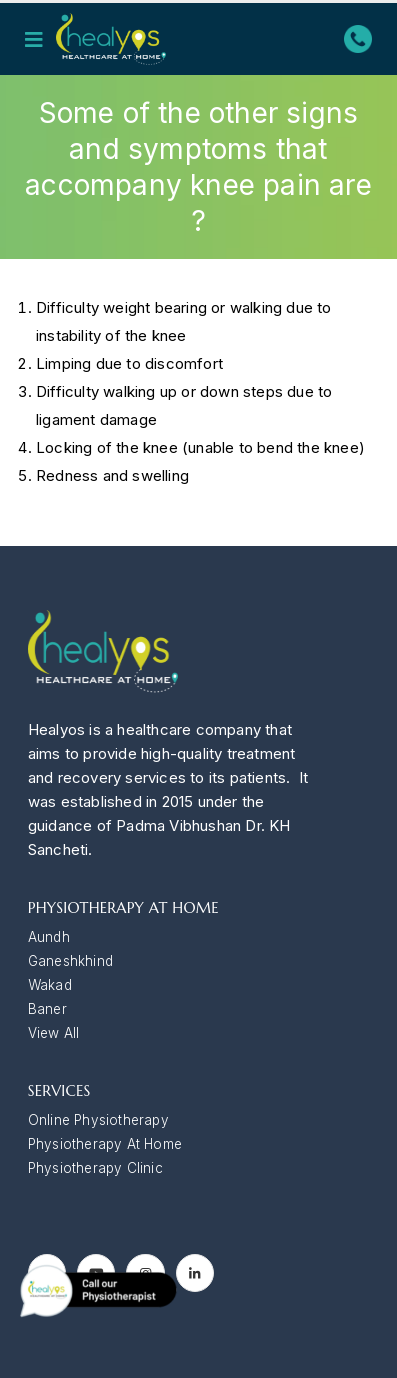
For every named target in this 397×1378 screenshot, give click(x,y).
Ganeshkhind (70, 961)
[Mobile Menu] (40, 39)
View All (54, 1033)
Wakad (50, 985)
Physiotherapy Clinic (95, 1168)
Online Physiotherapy (98, 1120)
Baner (47, 1009)
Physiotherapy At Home (105, 1144)
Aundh (49, 937)
